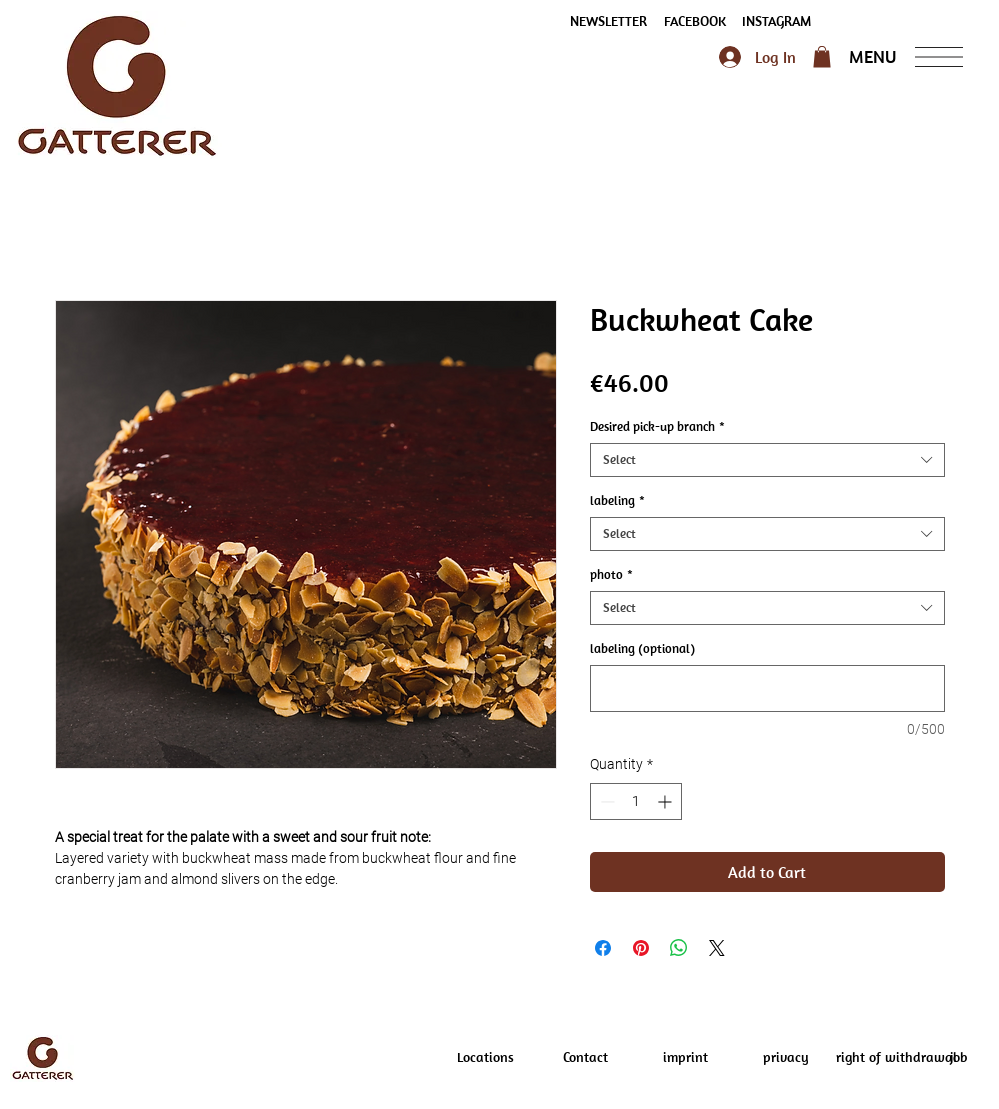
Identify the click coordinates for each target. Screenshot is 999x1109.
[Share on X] (717, 948)
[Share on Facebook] (603, 948)
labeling (617, 501)
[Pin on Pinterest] (641, 948)
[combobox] (767, 460)
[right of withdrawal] (896, 1058)
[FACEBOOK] (695, 22)
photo (611, 575)
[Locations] (486, 1058)
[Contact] (586, 1058)
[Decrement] (605, 801)
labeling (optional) (642, 649)
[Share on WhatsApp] (679, 948)
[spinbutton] (636, 801)
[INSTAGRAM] (777, 22)
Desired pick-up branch (657, 427)
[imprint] (686, 1058)
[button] (609, 22)
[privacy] (786, 1058)
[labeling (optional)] (767, 688)
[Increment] (666, 801)
